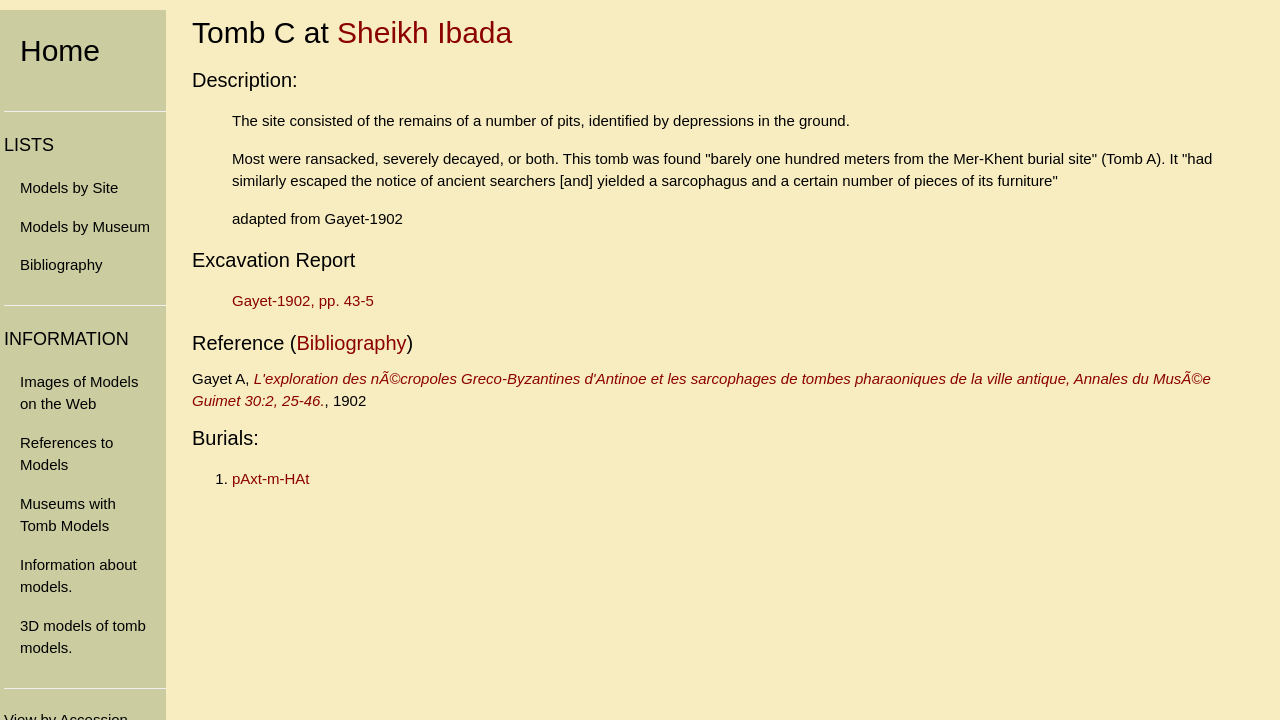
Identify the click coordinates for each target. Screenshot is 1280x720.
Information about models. (78, 576)
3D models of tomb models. (83, 637)
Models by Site (69, 187)
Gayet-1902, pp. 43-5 (303, 300)
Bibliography (61, 264)
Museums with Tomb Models (68, 515)
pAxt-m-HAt (271, 478)
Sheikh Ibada (424, 32)
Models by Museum (85, 226)
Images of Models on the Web (79, 393)
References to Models (66, 454)
